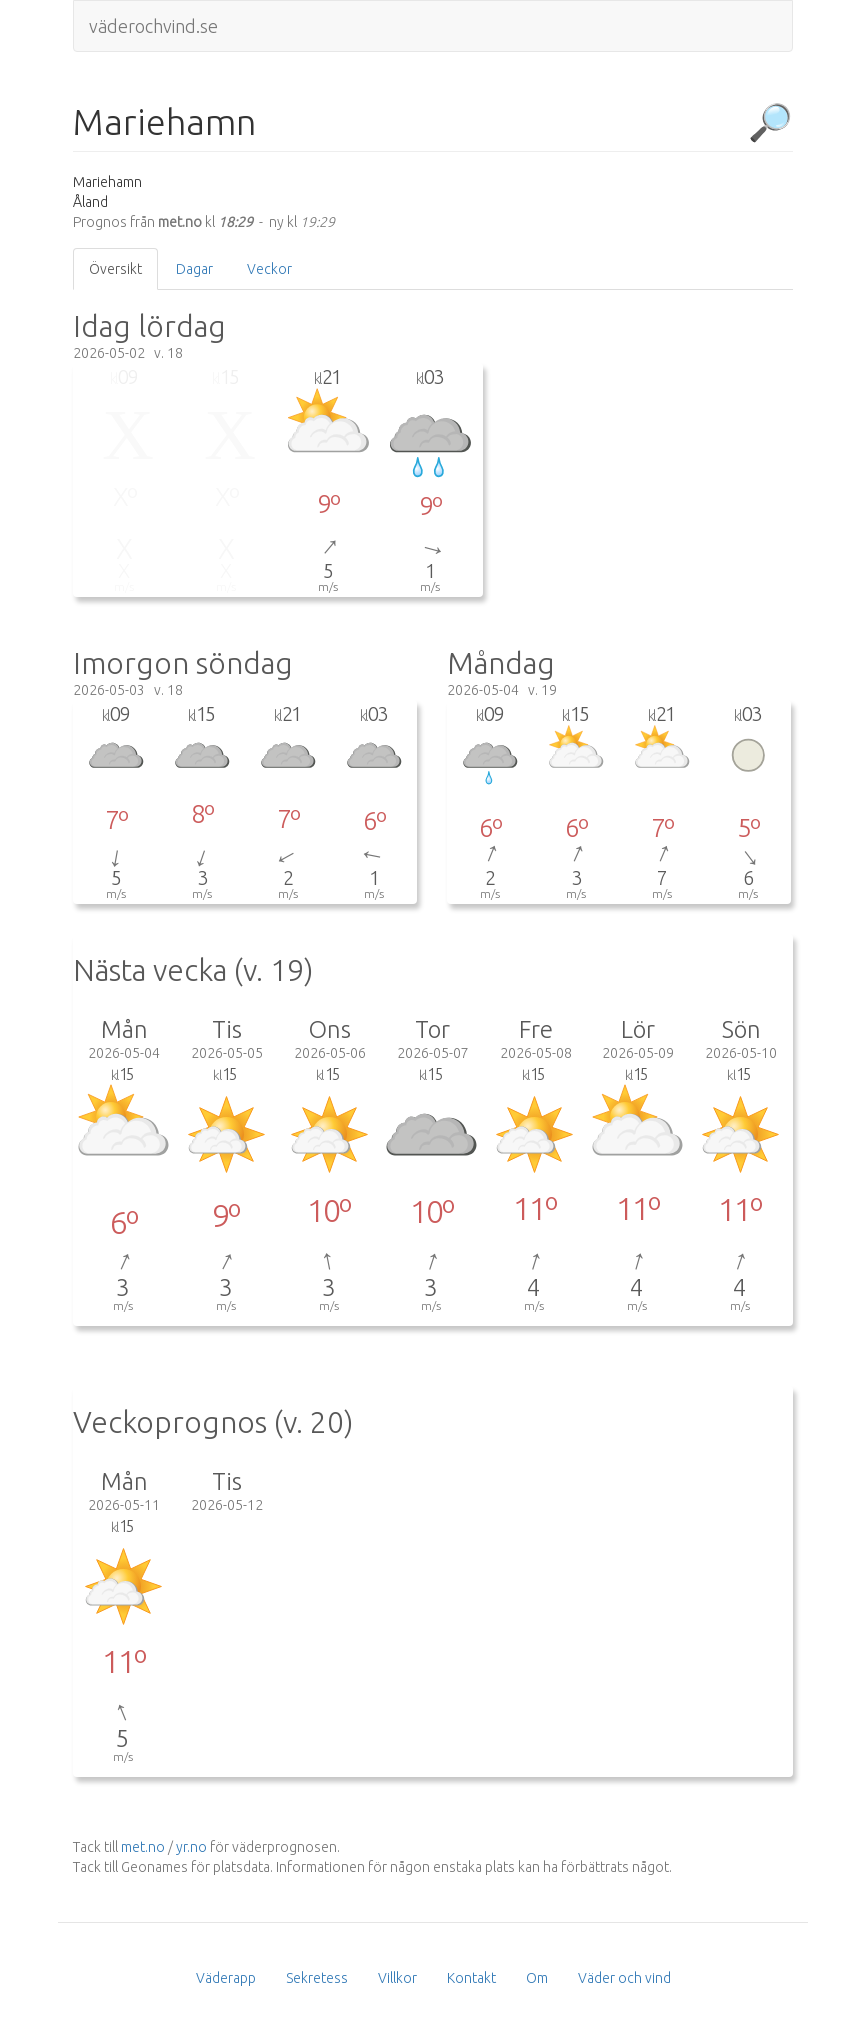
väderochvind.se (153, 26)
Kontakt (471, 1978)
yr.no (191, 1847)
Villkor (397, 1978)
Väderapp (226, 1978)
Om (537, 1978)
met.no (143, 1847)
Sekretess (317, 1978)
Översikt (115, 269)
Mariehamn (164, 122)
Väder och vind (624, 1978)
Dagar (194, 269)
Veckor (269, 269)
